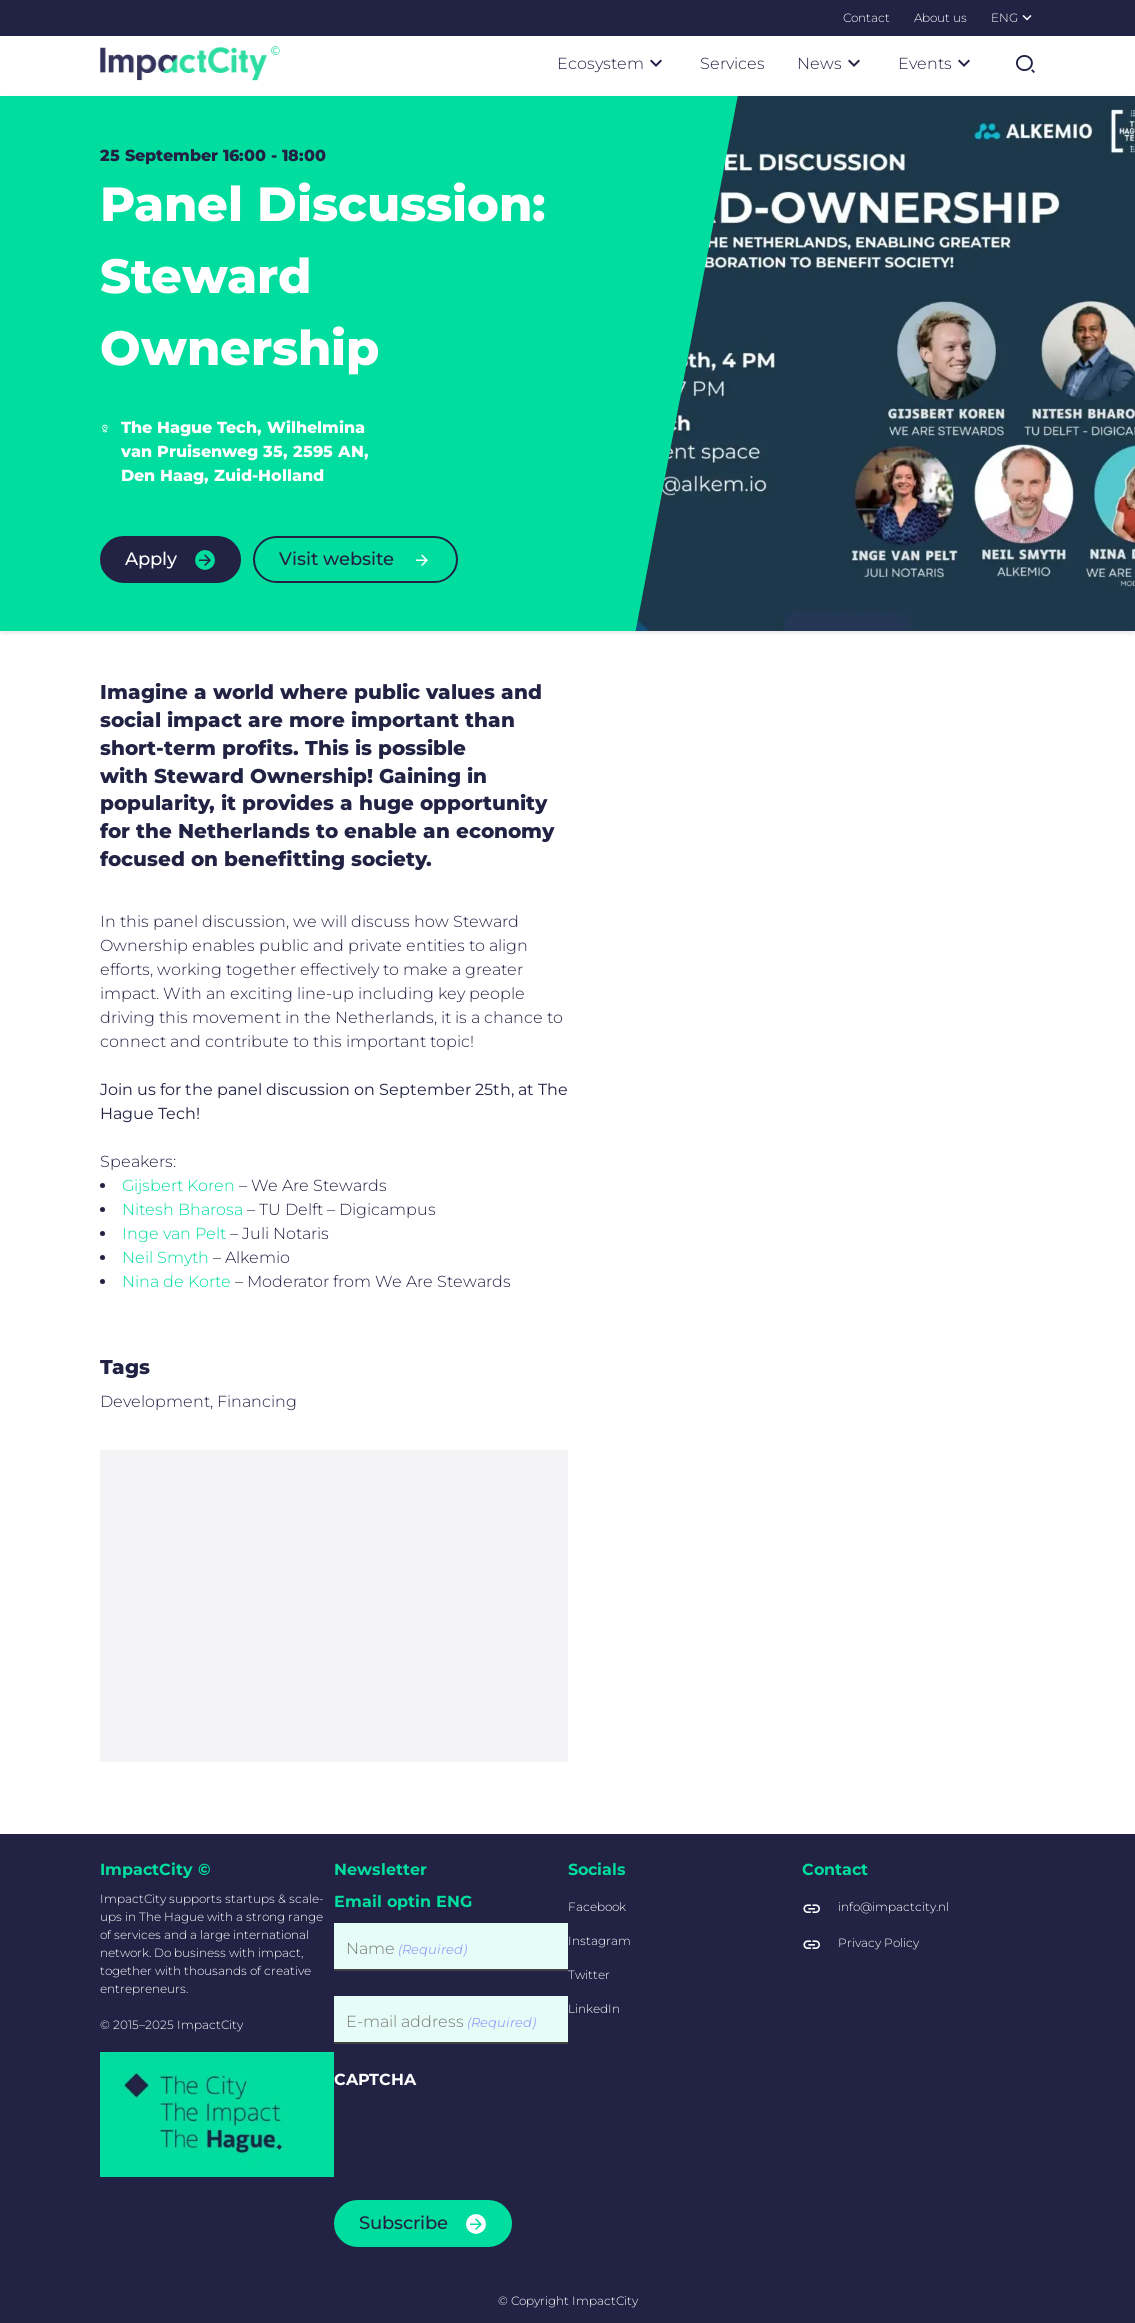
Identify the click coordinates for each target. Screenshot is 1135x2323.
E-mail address (441, 2022)
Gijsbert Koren (178, 1208)
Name (406, 1949)
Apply (151, 559)
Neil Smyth (165, 1280)
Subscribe (403, 2223)
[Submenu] (1027, 17)
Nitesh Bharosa (182, 1232)
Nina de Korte (176, 1304)
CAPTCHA (375, 2079)
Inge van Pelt (174, 1256)
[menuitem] (866, 18)
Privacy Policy (878, 1942)
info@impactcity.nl (893, 1906)
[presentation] (486, 2139)
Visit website (336, 559)
